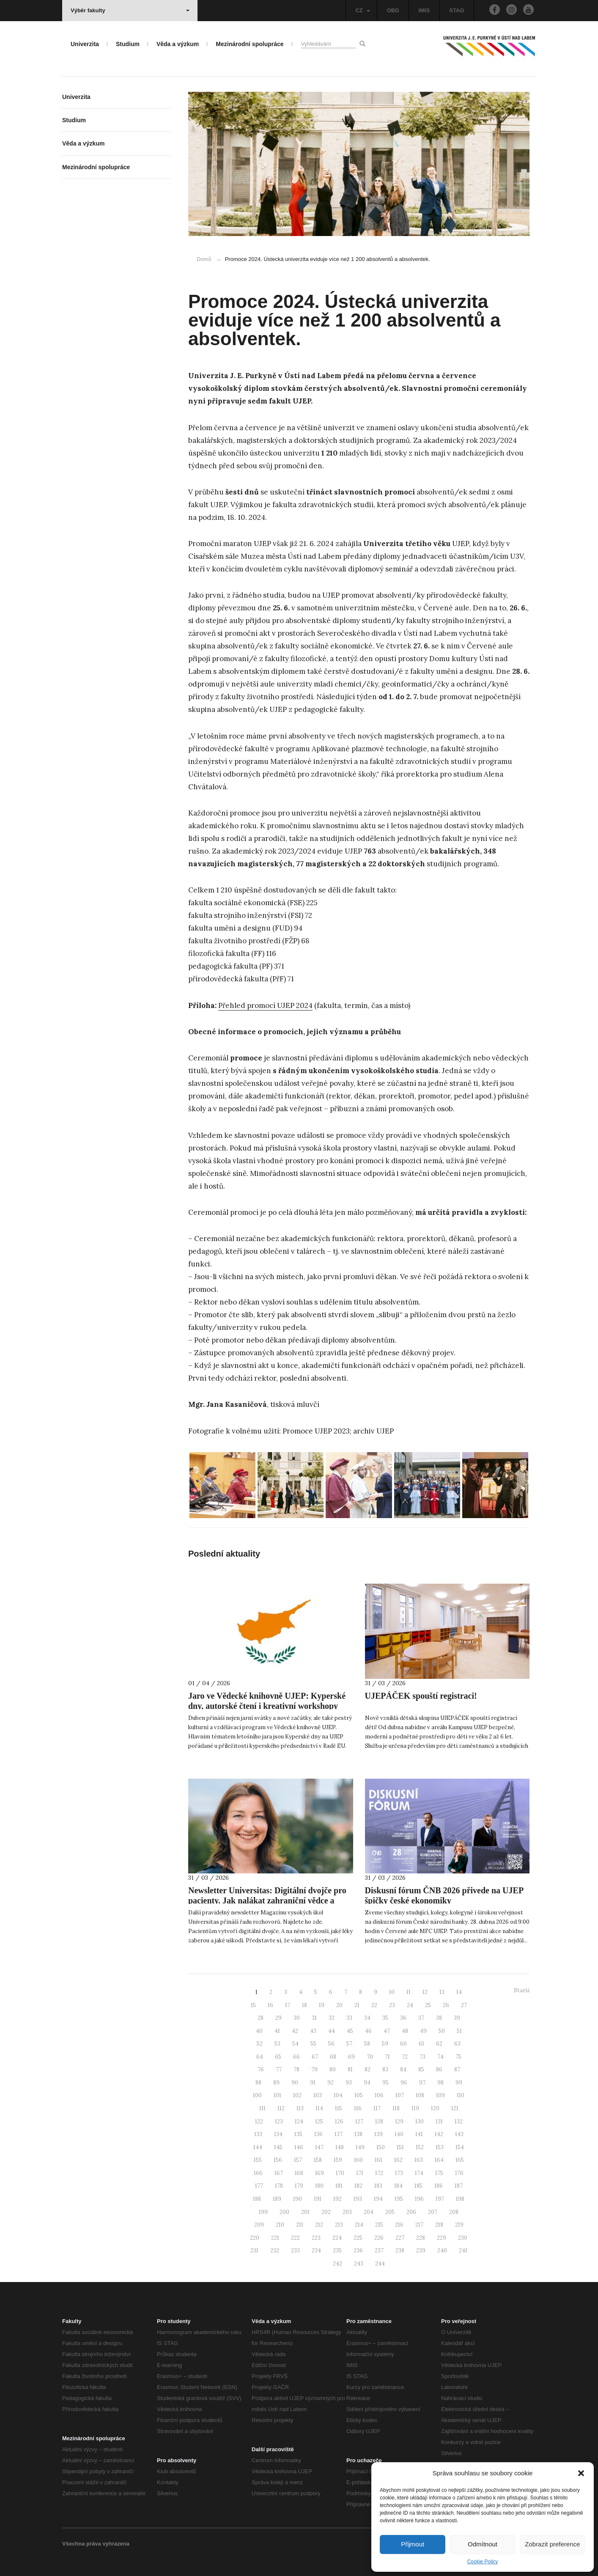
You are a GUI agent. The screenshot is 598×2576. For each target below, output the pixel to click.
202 (326, 2212)
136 (318, 2134)
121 (454, 2108)
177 (259, 2185)
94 (367, 2082)
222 (295, 2237)
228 (420, 2237)
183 (378, 2185)
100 (257, 2095)
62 (439, 2043)
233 (295, 2250)
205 (390, 2212)
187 (459, 2185)
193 (358, 2199)
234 (316, 2250)
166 (258, 2173)
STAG (456, 10)
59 (385, 2043)
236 (358, 2250)
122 (259, 2121)
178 (279, 2185)
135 (298, 2134)
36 (403, 2017)
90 (294, 2082)
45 (350, 2031)
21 (356, 2005)
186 (438, 2185)
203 (347, 2212)
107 (399, 2095)
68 (333, 2056)
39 (457, 2017)
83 (385, 2069)
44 (331, 2031)
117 (377, 2108)
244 (380, 2263)
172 (379, 2173)
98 (440, 2082)
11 (408, 1992)
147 (319, 2147)
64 (259, 2056)
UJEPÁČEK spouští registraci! (421, 1695)
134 (278, 2134)
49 (423, 2031)
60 (403, 2043)
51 (459, 2031)
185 (418, 2185)
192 (337, 2199)
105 (358, 2095)
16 (270, 2005)
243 (358, 2263)
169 (319, 2173)
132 (459, 2121)
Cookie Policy (482, 2562)
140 (399, 2134)
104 (338, 2095)
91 (312, 2082)
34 (367, 2017)
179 (299, 2185)
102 (297, 2095)
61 (421, 2043)
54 (295, 2043)
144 (257, 2147)
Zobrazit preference (552, 2544)
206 (411, 2212)
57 (349, 2043)
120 (435, 2108)
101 (277, 2095)
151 (400, 2147)
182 (358, 2185)
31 (314, 2017)
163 (418, 2160)
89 (276, 2082)
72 (405, 2056)
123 (279, 2121)
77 (279, 2069)
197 (440, 2199)
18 (304, 2005)
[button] (581, 2473)
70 (370, 2056)
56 (331, 2043)
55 (313, 2043)
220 (254, 2237)
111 (262, 2108)
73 (422, 2056)
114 (319, 2108)
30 (297, 2017)
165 (459, 2160)
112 (281, 2108)
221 (275, 2237)
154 (459, 2147)
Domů (204, 259)
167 (278, 2173)
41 (277, 2031)
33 (349, 2017)
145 (278, 2147)
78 (296, 2069)
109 (440, 2095)
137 (339, 2134)
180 (319, 2185)
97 (422, 2082)
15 (253, 2005)
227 (399, 2237)
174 (419, 2173)
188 (257, 2199)
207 (432, 2212)
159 (338, 2160)
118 (396, 2108)
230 (462, 2237)
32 (332, 2017)
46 (368, 2031)
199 (263, 2212)
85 (421, 2069)
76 (261, 2069)
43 (313, 2031)
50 (442, 2031)
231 (254, 2250)
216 (399, 2224)
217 (419, 2224)
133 (258, 2134)
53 (277, 2043)
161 (378, 2160)
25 (428, 2005)
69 (351, 2056)
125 (319, 2121)
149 (360, 2147)
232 (274, 2250)
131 (439, 2121)
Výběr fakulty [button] (130, 10)
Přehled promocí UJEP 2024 (265, 1005)
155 (258, 2160)
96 (403, 2082)
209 (259, 2224)
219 (459, 2224)
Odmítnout (482, 2544)
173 (399, 2173)
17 (287, 2005)
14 (459, 1992)
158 (318, 2160)
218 (439, 2224)
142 (439, 2134)
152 (420, 2147)
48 (405, 2031)
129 (399, 2121)
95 (385, 2082)
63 (457, 2043)
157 (298, 2160)
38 (439, 2017)
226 (379, 2237)
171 (359, 2173)
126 (339, 2121)
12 (425, 1992)
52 (260, 2043)
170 (340, 2173)
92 (330, 2082)
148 (339, 2147)
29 (278, 2017)
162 (398, 2160)
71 (387, 2056)
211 (299, 2224)
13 (441, 1992)
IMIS (424, 10)
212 (319, 2224)
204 (368, 2212)
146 (298, 2147)
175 (439, 2173)
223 (316, 2237)
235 (337, 2250)
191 (317, 2199)
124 (299, 2121)
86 (439, 2069)
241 (463, 2250)
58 (367, 2043)
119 (415, 2108)
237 (379, 2250)
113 (300, 2108)
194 (378, 2199)
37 (421, 2017)
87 (457, 2069)
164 (439, 2160)
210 (280, 2224)
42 (295, 2031)
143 (459, 2134)
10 (392, 1992)
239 (420, 2250)
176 (459, 2173)
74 (440, 2056)
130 (419, 2121)
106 (379, 2095)
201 (305, 2212)
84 (403, 2069)
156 (278, 2160)
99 (458, 2082)
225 (358, 2237)
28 (260, 2017)
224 (337, 2237)
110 (460, 2095)
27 (464, 2005)
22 (374, 2005)
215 (379, 2224)
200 (284, 2212)
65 (278, 2056)
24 (410, 2005)
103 (317, 2095)
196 (419, 2199)
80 (332, 2069)
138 (358, 2134)
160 (358, 2160)
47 (387, 2031)
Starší (521, 1990)
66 (296, 2056)
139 (378, 2134)
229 (441, 2237)
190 (297, 2199)
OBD (393, 10)
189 (277, 2199)
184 (398, 2185)
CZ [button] (362, 10)
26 (446, 2005)
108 (420, 2095)
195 (399, 2199)
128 (379, 2121)
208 (453, 2212)
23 (392, 2005)
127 (359, 2121)
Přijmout (412, 2544)
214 (359, 2224)
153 (440, 2147)
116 (358, 2108)
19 (321, 2005)
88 (258, 2082)
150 (380, 2147)
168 (299, 2173)
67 (315, 2056)
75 (458, 2056)
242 (337, 2263)
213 (339, 2224)
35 (385, 2017)
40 (259, 2031)
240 (442, 2250)
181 (339, 2185)
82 (367, 2069)
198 (460, 2199)
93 (349, 2082)
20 (339, 2005)
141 (419, 2134)
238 (399, 2250)
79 (314, 2069)
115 (338, 2108)
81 (350, 2069)
